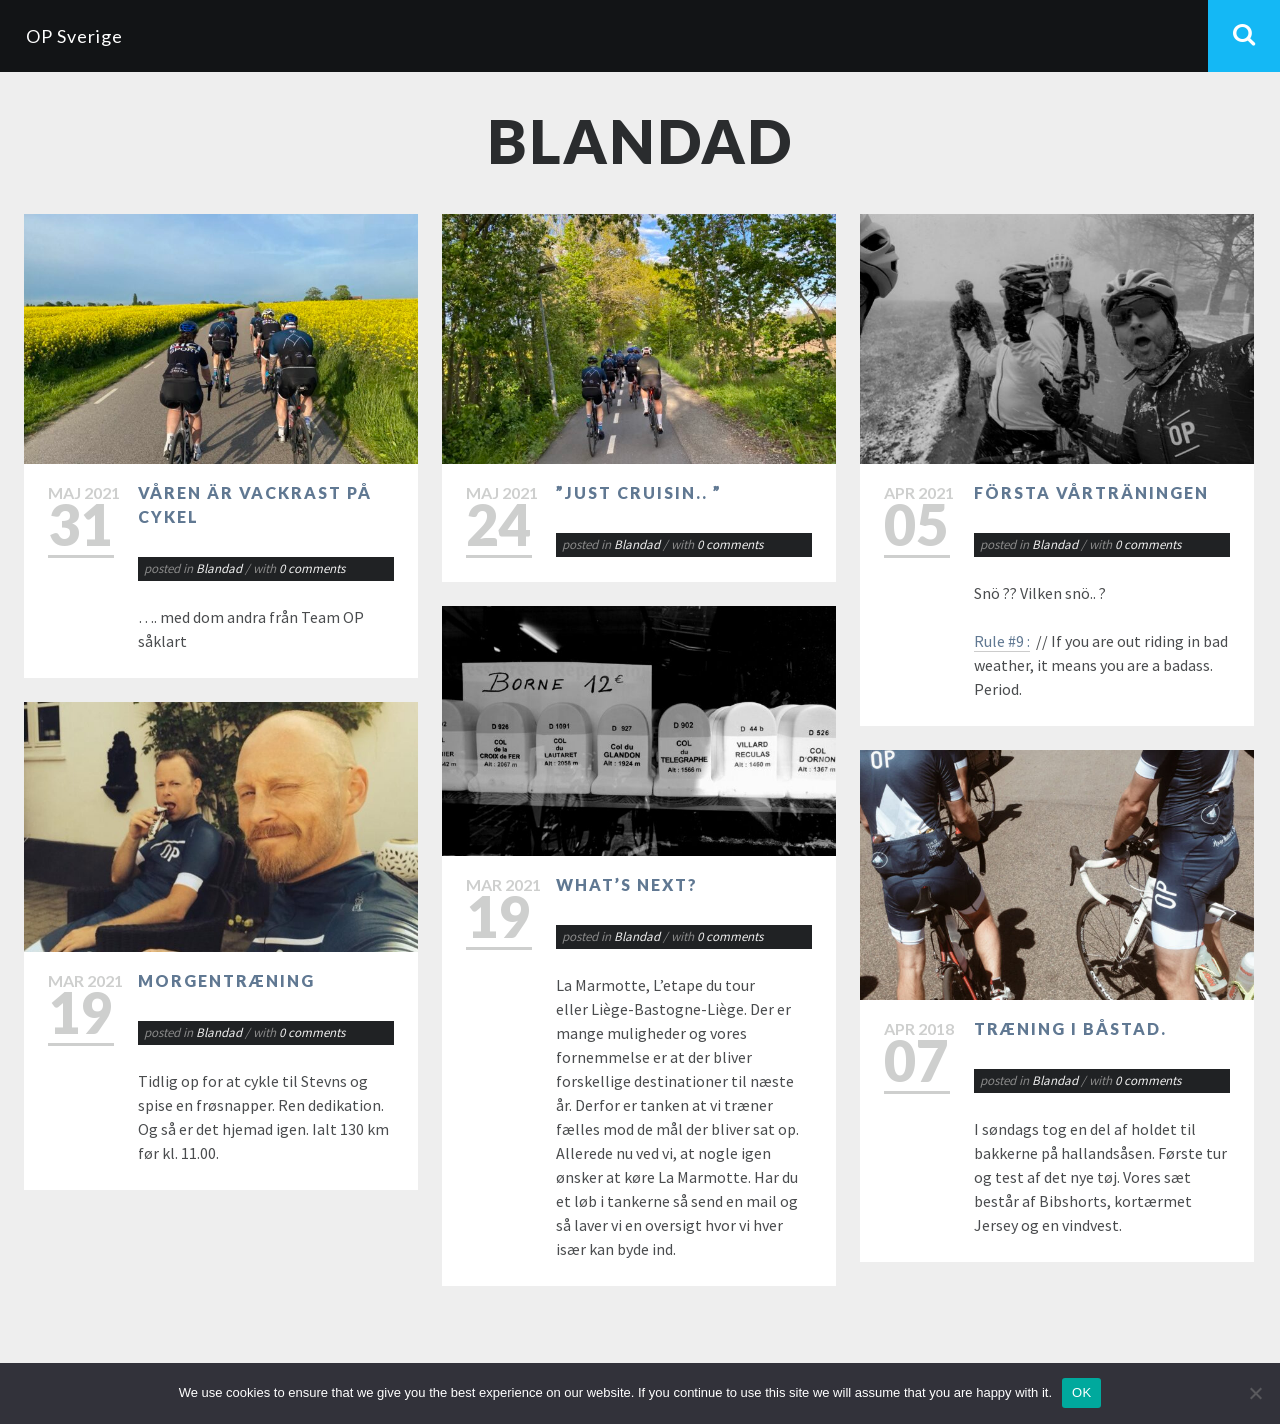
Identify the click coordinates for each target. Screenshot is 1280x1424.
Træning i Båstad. (1070, 1028)
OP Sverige (74, 36)
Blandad (219, 568)
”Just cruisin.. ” (639, 492)
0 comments (312, 568)
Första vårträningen (1091, 492)
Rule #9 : (1002, 641)
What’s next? (627, 884)
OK (1081, 1392)
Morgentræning (226, 980)
